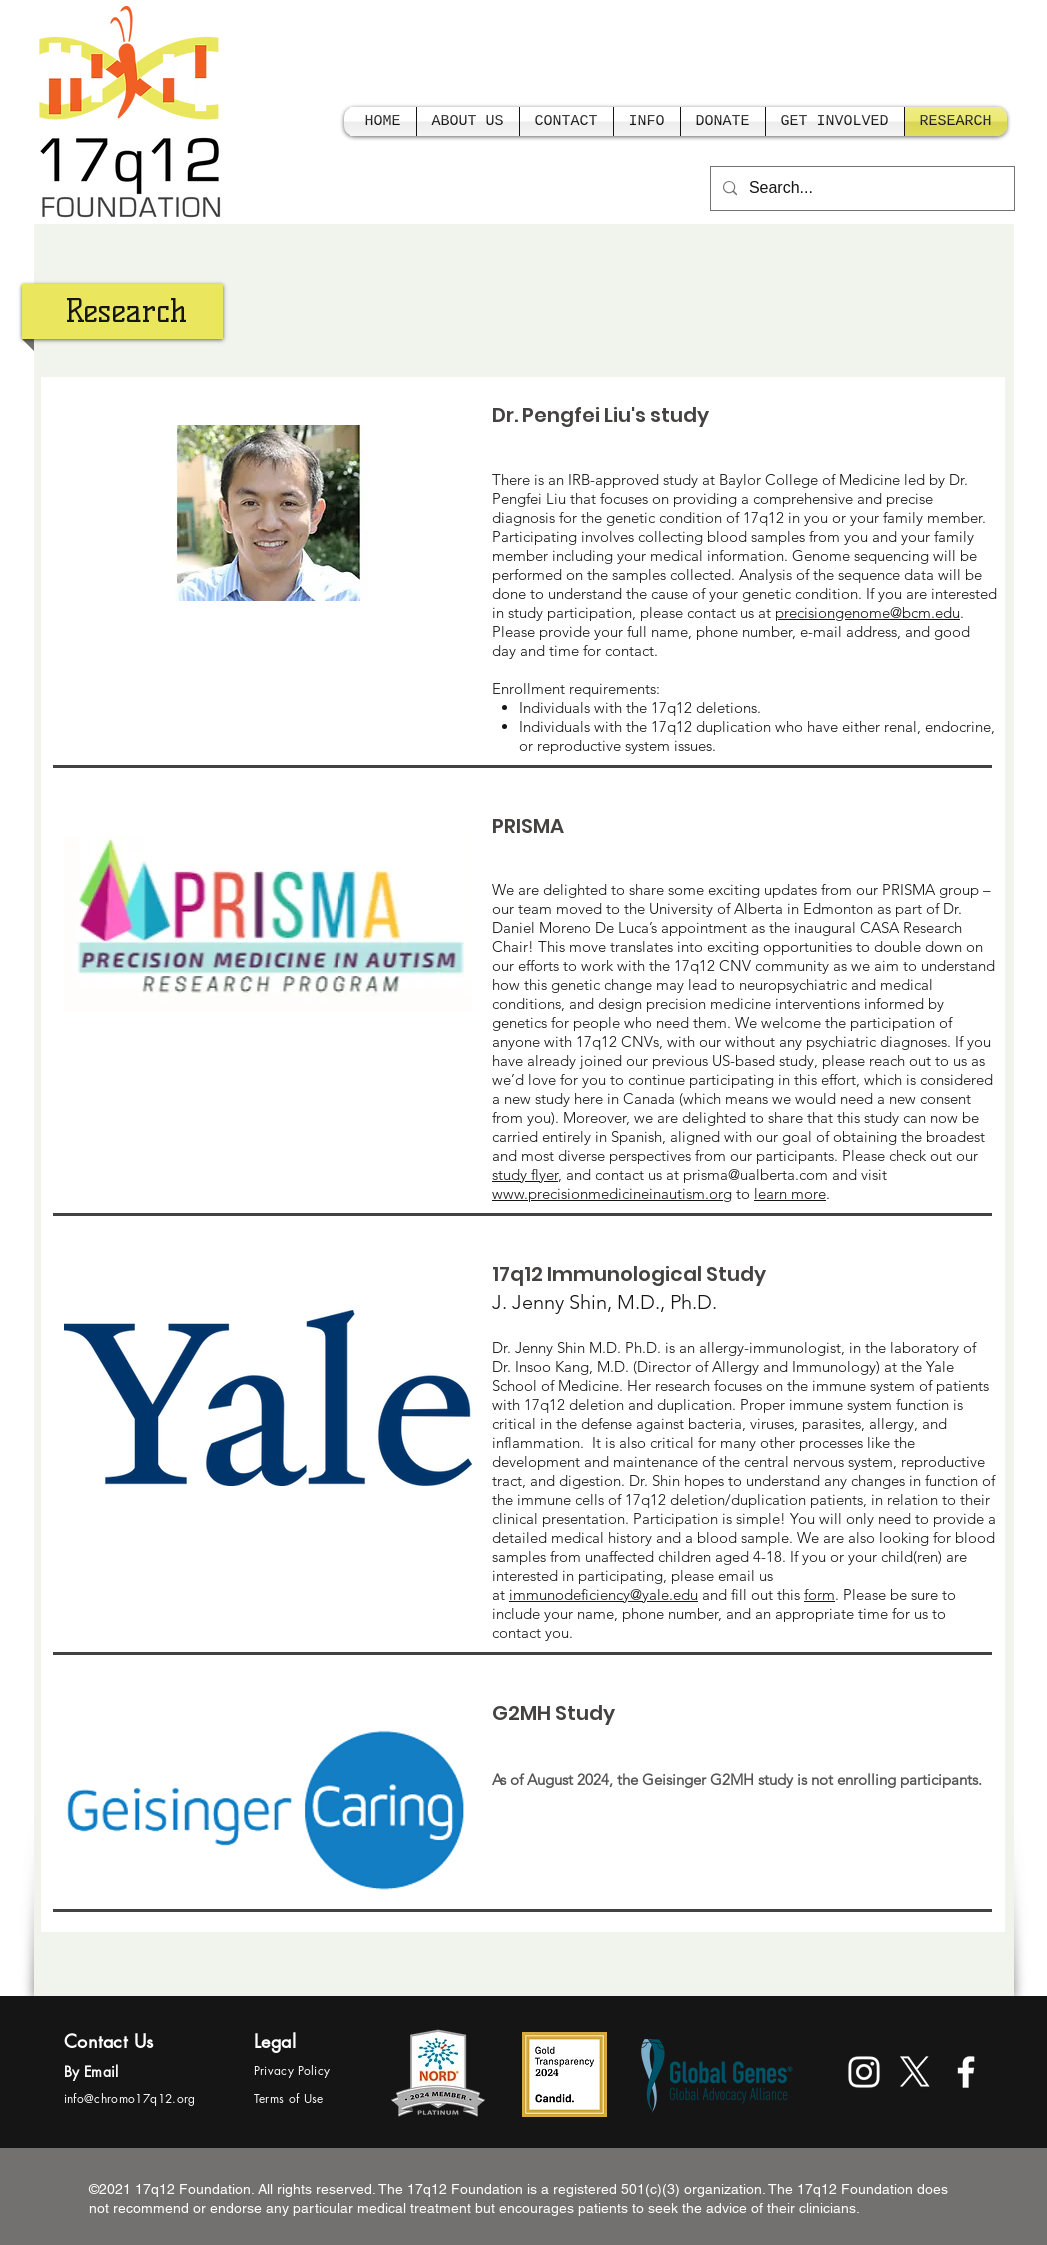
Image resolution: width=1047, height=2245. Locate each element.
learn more (790, 1193)
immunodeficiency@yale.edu (603, 1594)
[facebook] (966, 2072)
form (819, 1594)
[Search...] (860, 188)
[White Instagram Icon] (864, 2072)
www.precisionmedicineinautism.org (612, 1193)
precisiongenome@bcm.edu (867, 612)
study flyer (525, 1174)
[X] (915, 2072)
